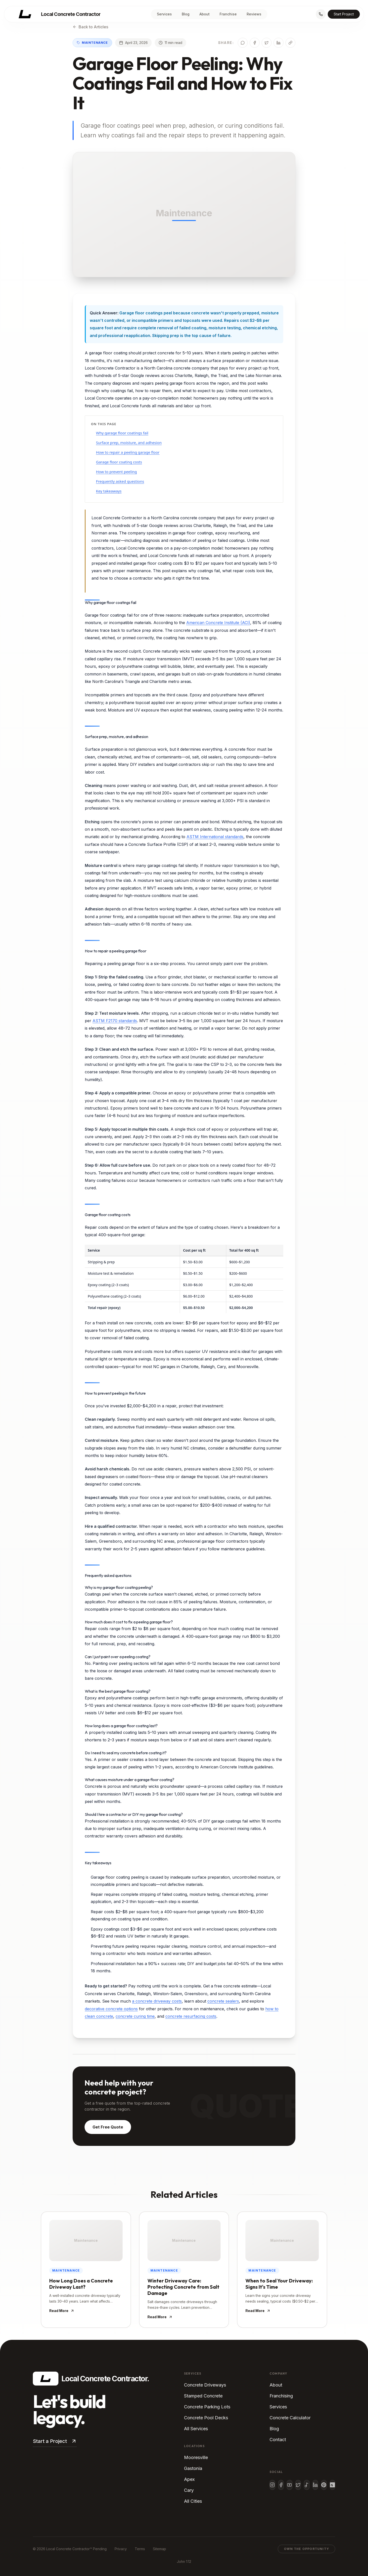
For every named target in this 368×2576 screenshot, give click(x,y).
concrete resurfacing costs (190, 2016)
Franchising (281, 2395)
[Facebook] (281, 2485)
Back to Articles (90, 26)
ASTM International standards (214, 836)
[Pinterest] (324, 2485)
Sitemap (159, 2549)
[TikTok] (307, 2485)
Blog (185, 14)
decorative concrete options (111, 2008)
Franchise (228, 14)
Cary (189, 2490)
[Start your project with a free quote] (344, 14)
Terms (140, 2549)
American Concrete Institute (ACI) (218, 622)
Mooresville (196, 2457)
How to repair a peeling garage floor (127, 452)
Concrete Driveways (205, 2385)
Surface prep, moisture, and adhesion (129, 442)
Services (164, 14)
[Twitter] (298, 2485)
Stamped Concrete (203, 2395)
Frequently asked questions (120, 481)
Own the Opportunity (306, 2549)
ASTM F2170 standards (114, 1020)
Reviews (254, 14)
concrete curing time (135, 2016)
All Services (196, 2428)
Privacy (121, 2549)
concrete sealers (223, 2001)
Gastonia (193, 2468)
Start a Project (55, 2441)
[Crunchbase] (332, 2485)
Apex (189, 2479)
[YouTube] (289, 2485)
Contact (278, 2439)
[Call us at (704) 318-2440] (321, 14)
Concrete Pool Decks (206, 2417)
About (204, 14)
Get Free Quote (107, 2127)
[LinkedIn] (315, 2485)
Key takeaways (109, 490)
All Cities (193, 2501)
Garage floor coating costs (119, 461)
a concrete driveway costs (157, 2001)
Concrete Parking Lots (207, 2406)
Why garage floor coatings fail (122, 432)
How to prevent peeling (116, 471)
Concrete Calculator (290, 2417)
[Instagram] (272, 2485)
